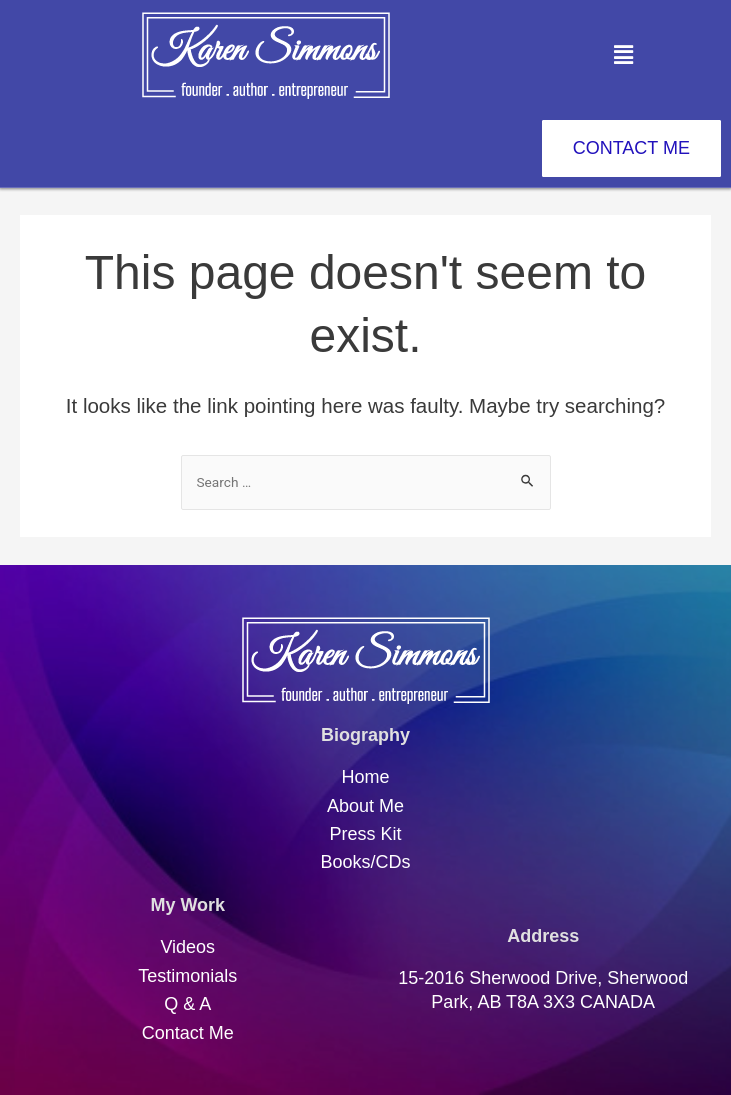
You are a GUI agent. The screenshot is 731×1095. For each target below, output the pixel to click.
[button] (623, 55)
